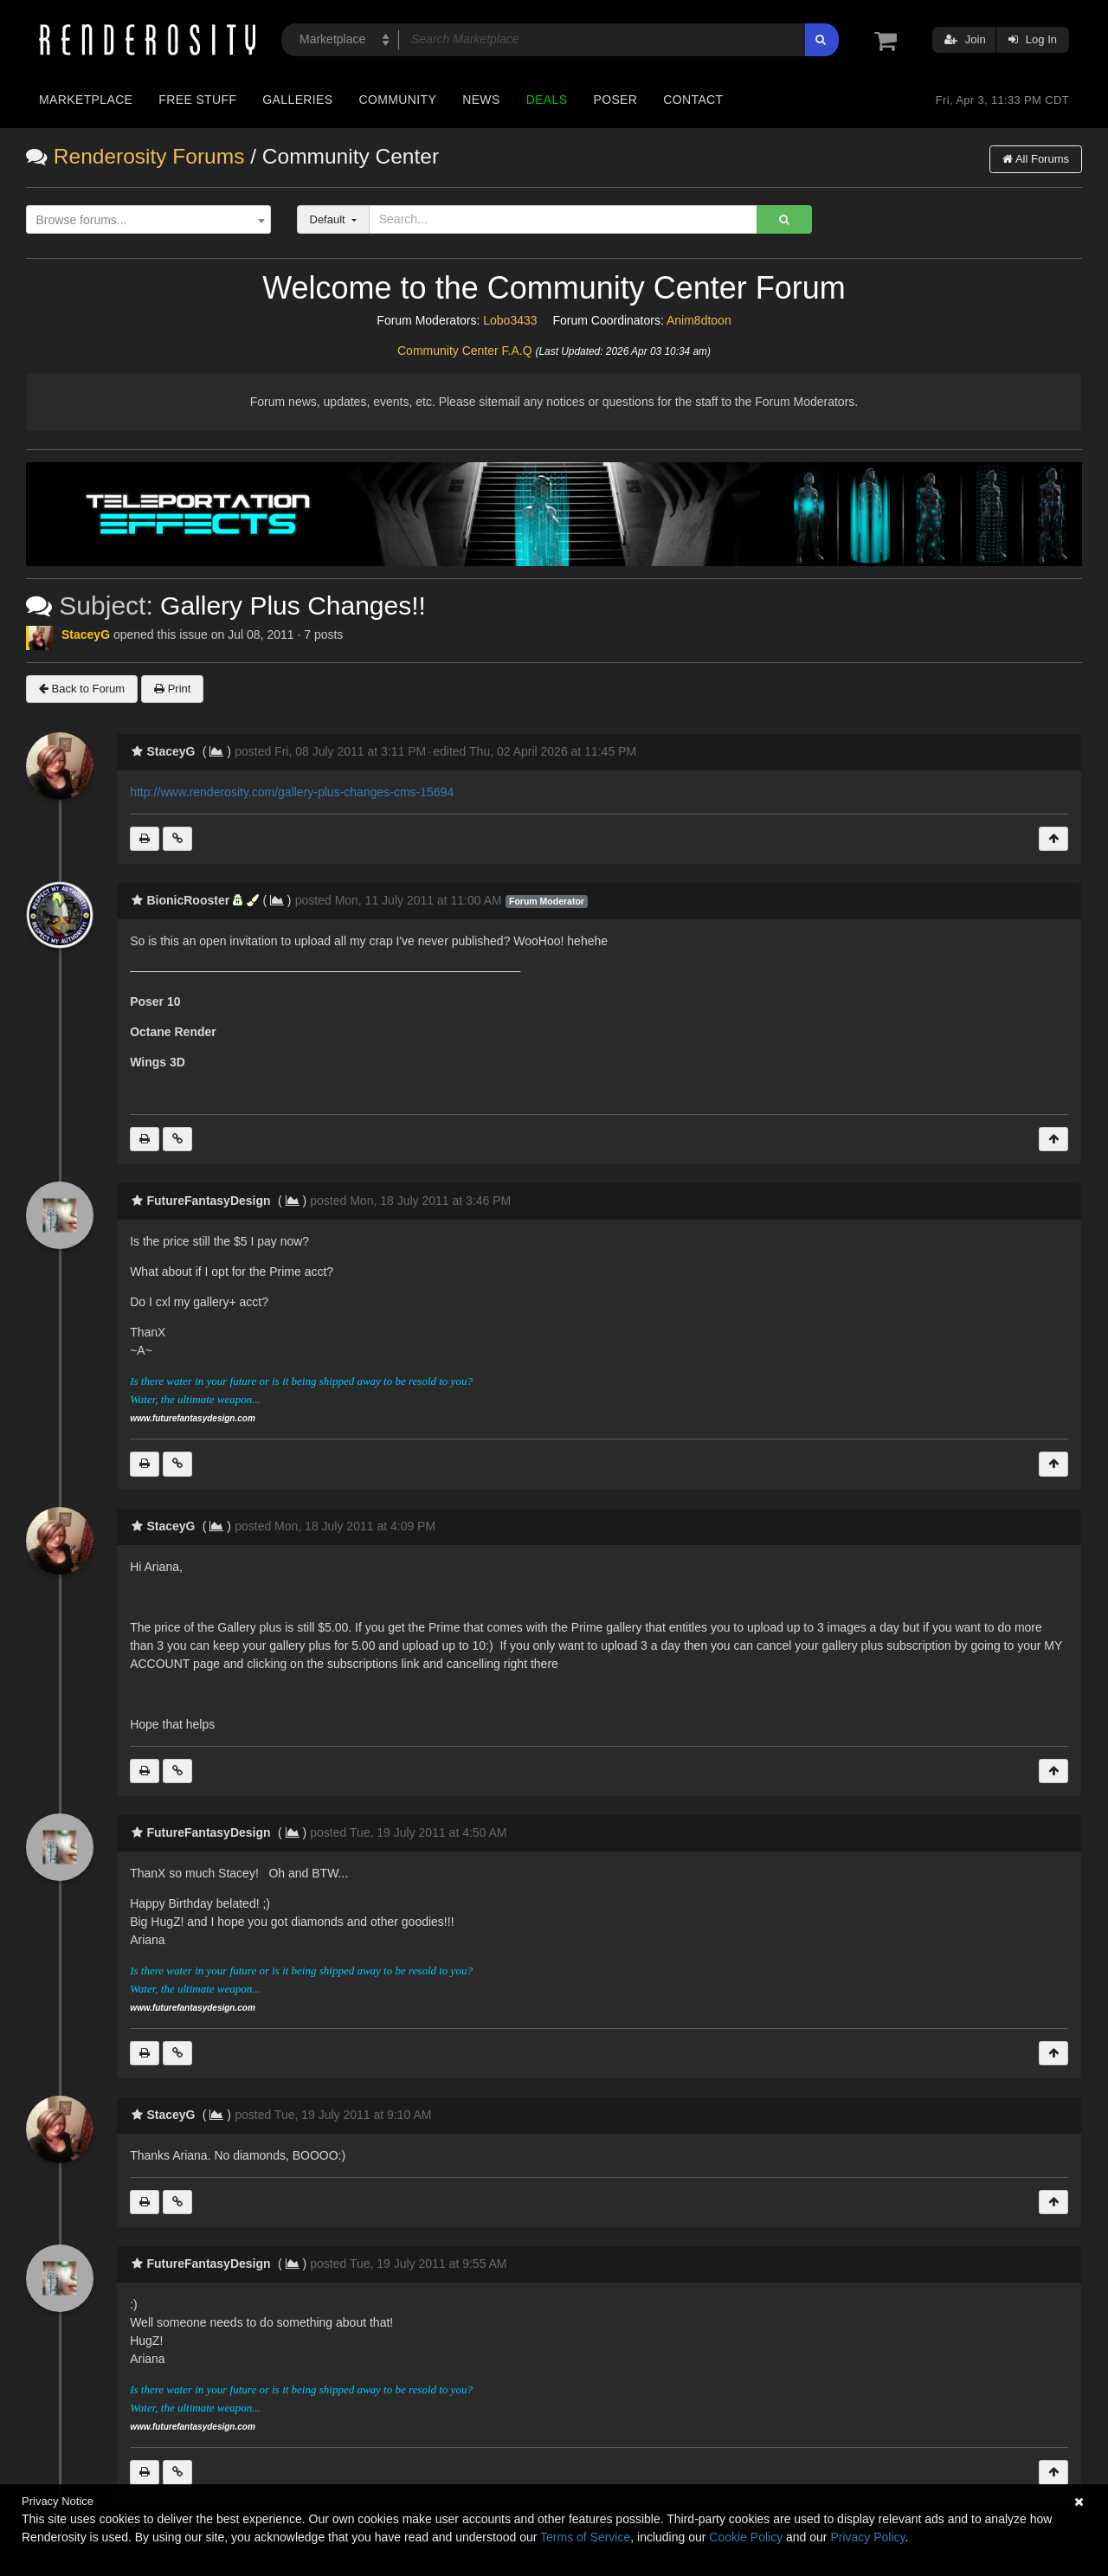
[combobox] (148, 220)
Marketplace (85, 99)
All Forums (1035, 158)
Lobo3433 (510, 320)
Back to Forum (82, 688)
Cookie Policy (746, 2537)
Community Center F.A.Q (464, 350)
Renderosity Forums (149, 156)
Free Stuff (197, 99)
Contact (693, 99)
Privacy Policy (867, 2537)
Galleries (297, 99)
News (480, 99)
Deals (547, 99)
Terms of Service (585, 2537)
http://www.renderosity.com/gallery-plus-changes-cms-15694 (292, 792)
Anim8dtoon (699, 320)
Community (398, 99)
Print (172, 688)
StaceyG (85, 634)
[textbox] (144, 220)
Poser (615, 99)
